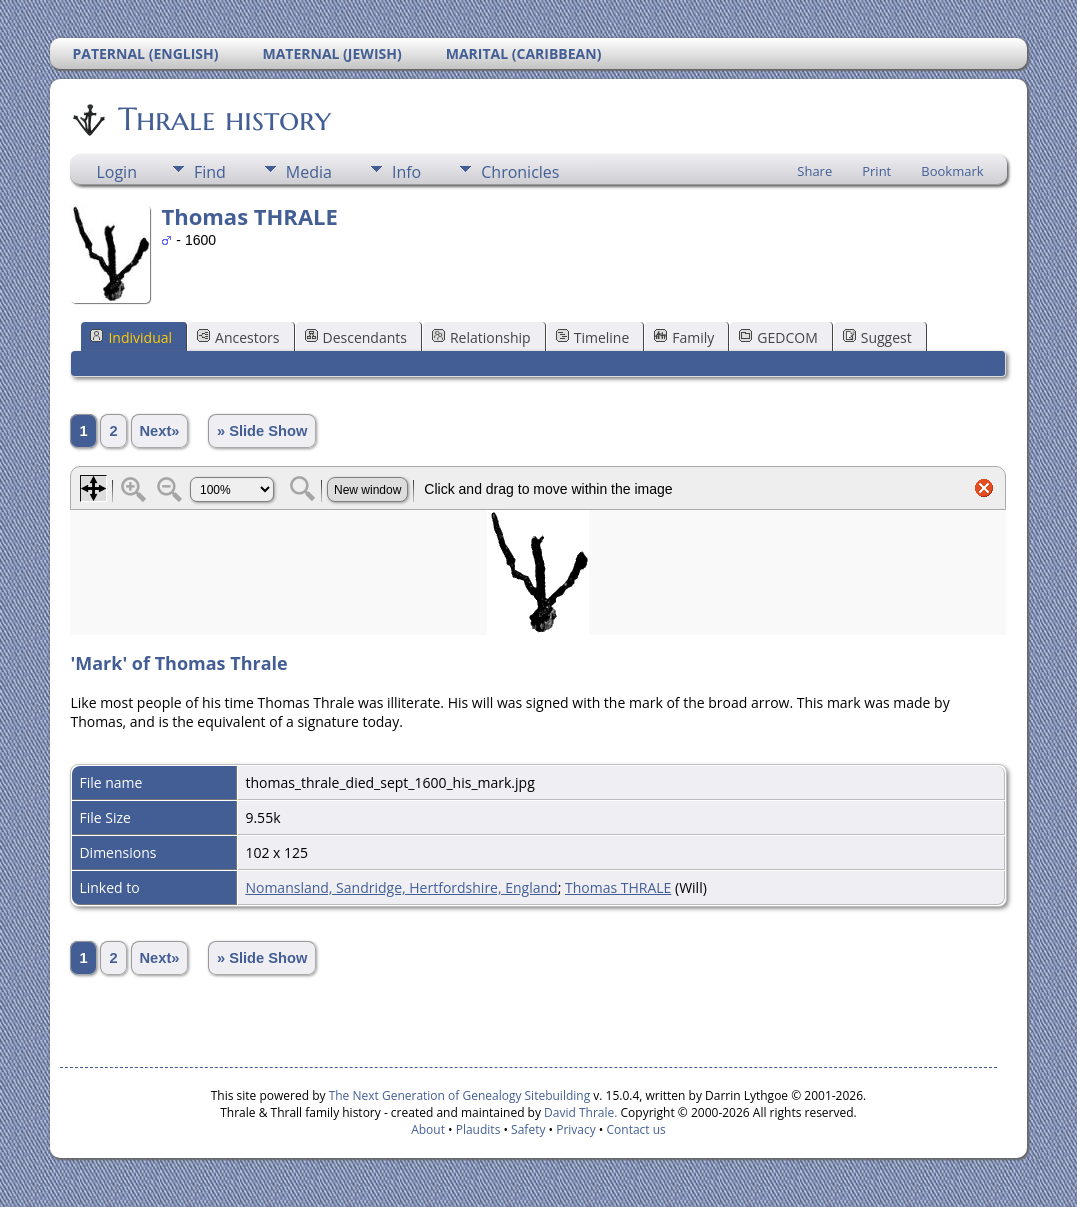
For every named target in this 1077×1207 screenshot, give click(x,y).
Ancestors (238, 337)
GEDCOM (778, 337)
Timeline (593, 337)
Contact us (636, 1129)
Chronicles (520, 172)
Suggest (877, 337)
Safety (528, 1129)
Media (309, 172)
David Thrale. (579, 1112)
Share (814, 171)
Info (406, 172)
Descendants (356, 337)
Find (210, 172)
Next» (160, 431)
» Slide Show (262, 431)
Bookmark (952, 171)
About (428, 1129)
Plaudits (478, 1129)
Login (116, 172)
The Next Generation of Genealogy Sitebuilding (460, 1095)
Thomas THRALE (618, 887)
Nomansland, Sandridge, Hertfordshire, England (401, 887)
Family (684, 337)
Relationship (481, 337)
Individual (131, 337)
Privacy (576, 1129)
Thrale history (223, 119)
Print (876, 171)
